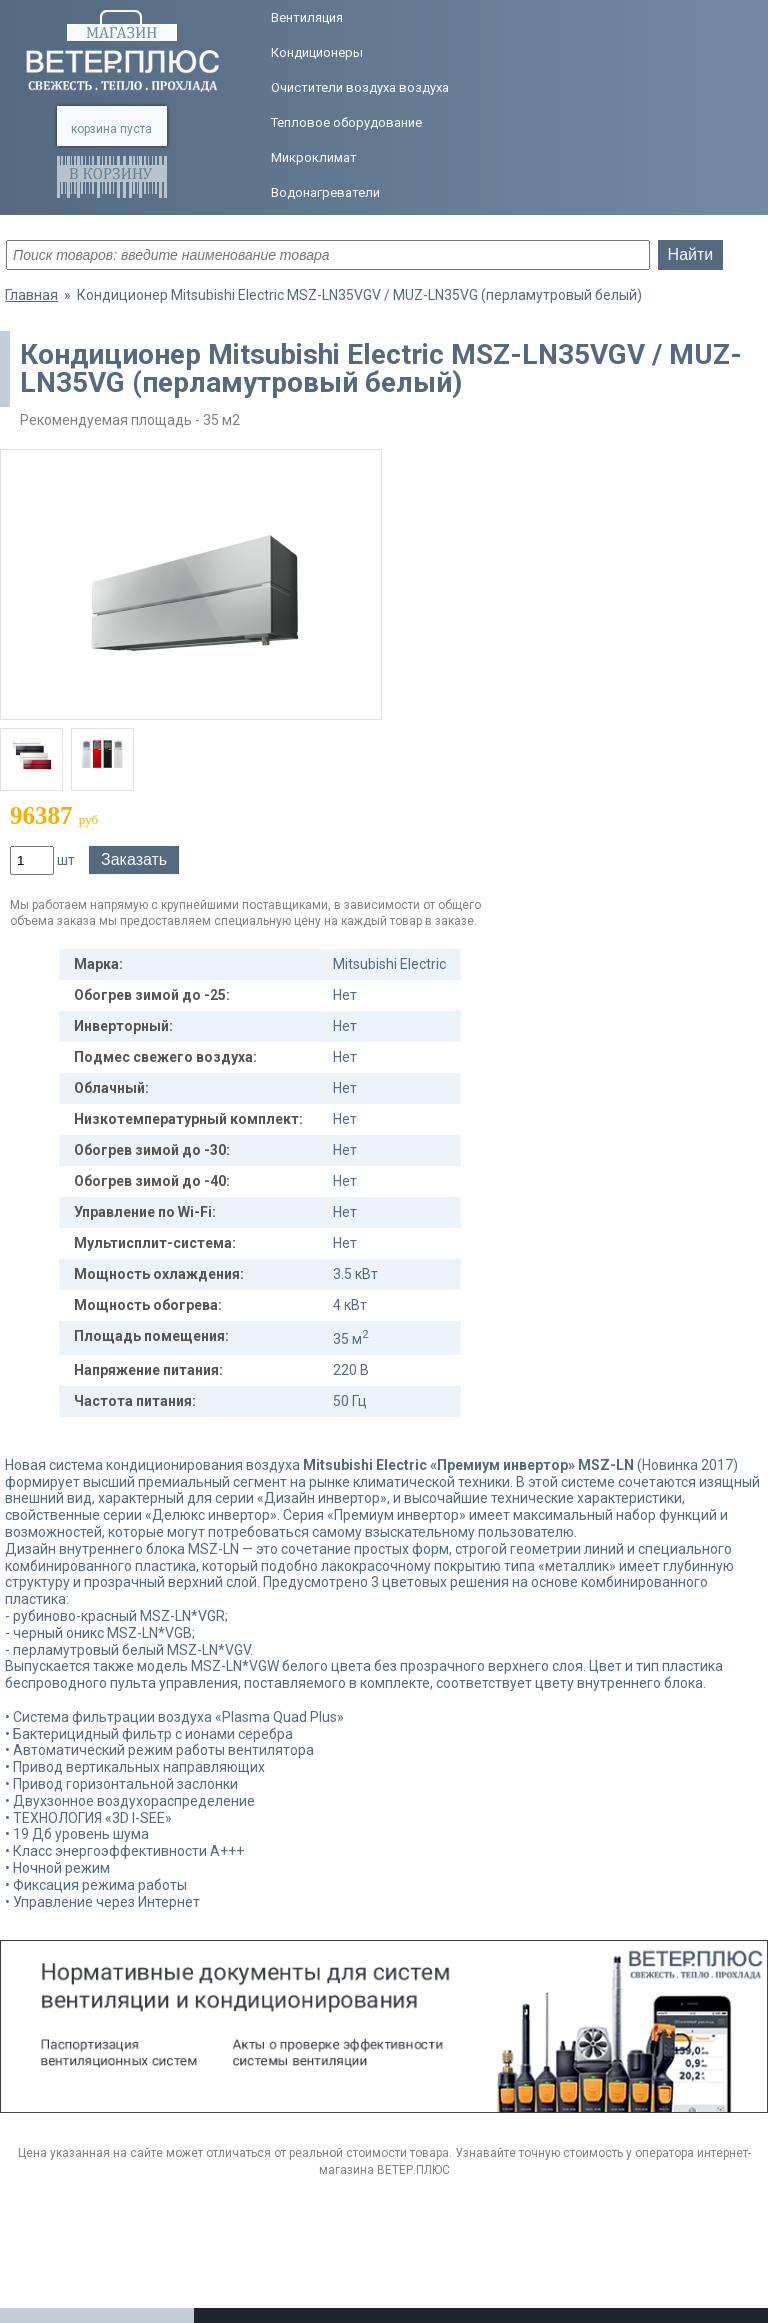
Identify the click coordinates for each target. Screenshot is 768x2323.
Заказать (134, 859)
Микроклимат (314, 157)
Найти (691, 254)
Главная (31, 295)
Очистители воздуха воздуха (360, 87)
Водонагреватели (325, 192)
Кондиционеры (317, 52)
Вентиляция (307, 17)
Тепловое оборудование (346, 122)
